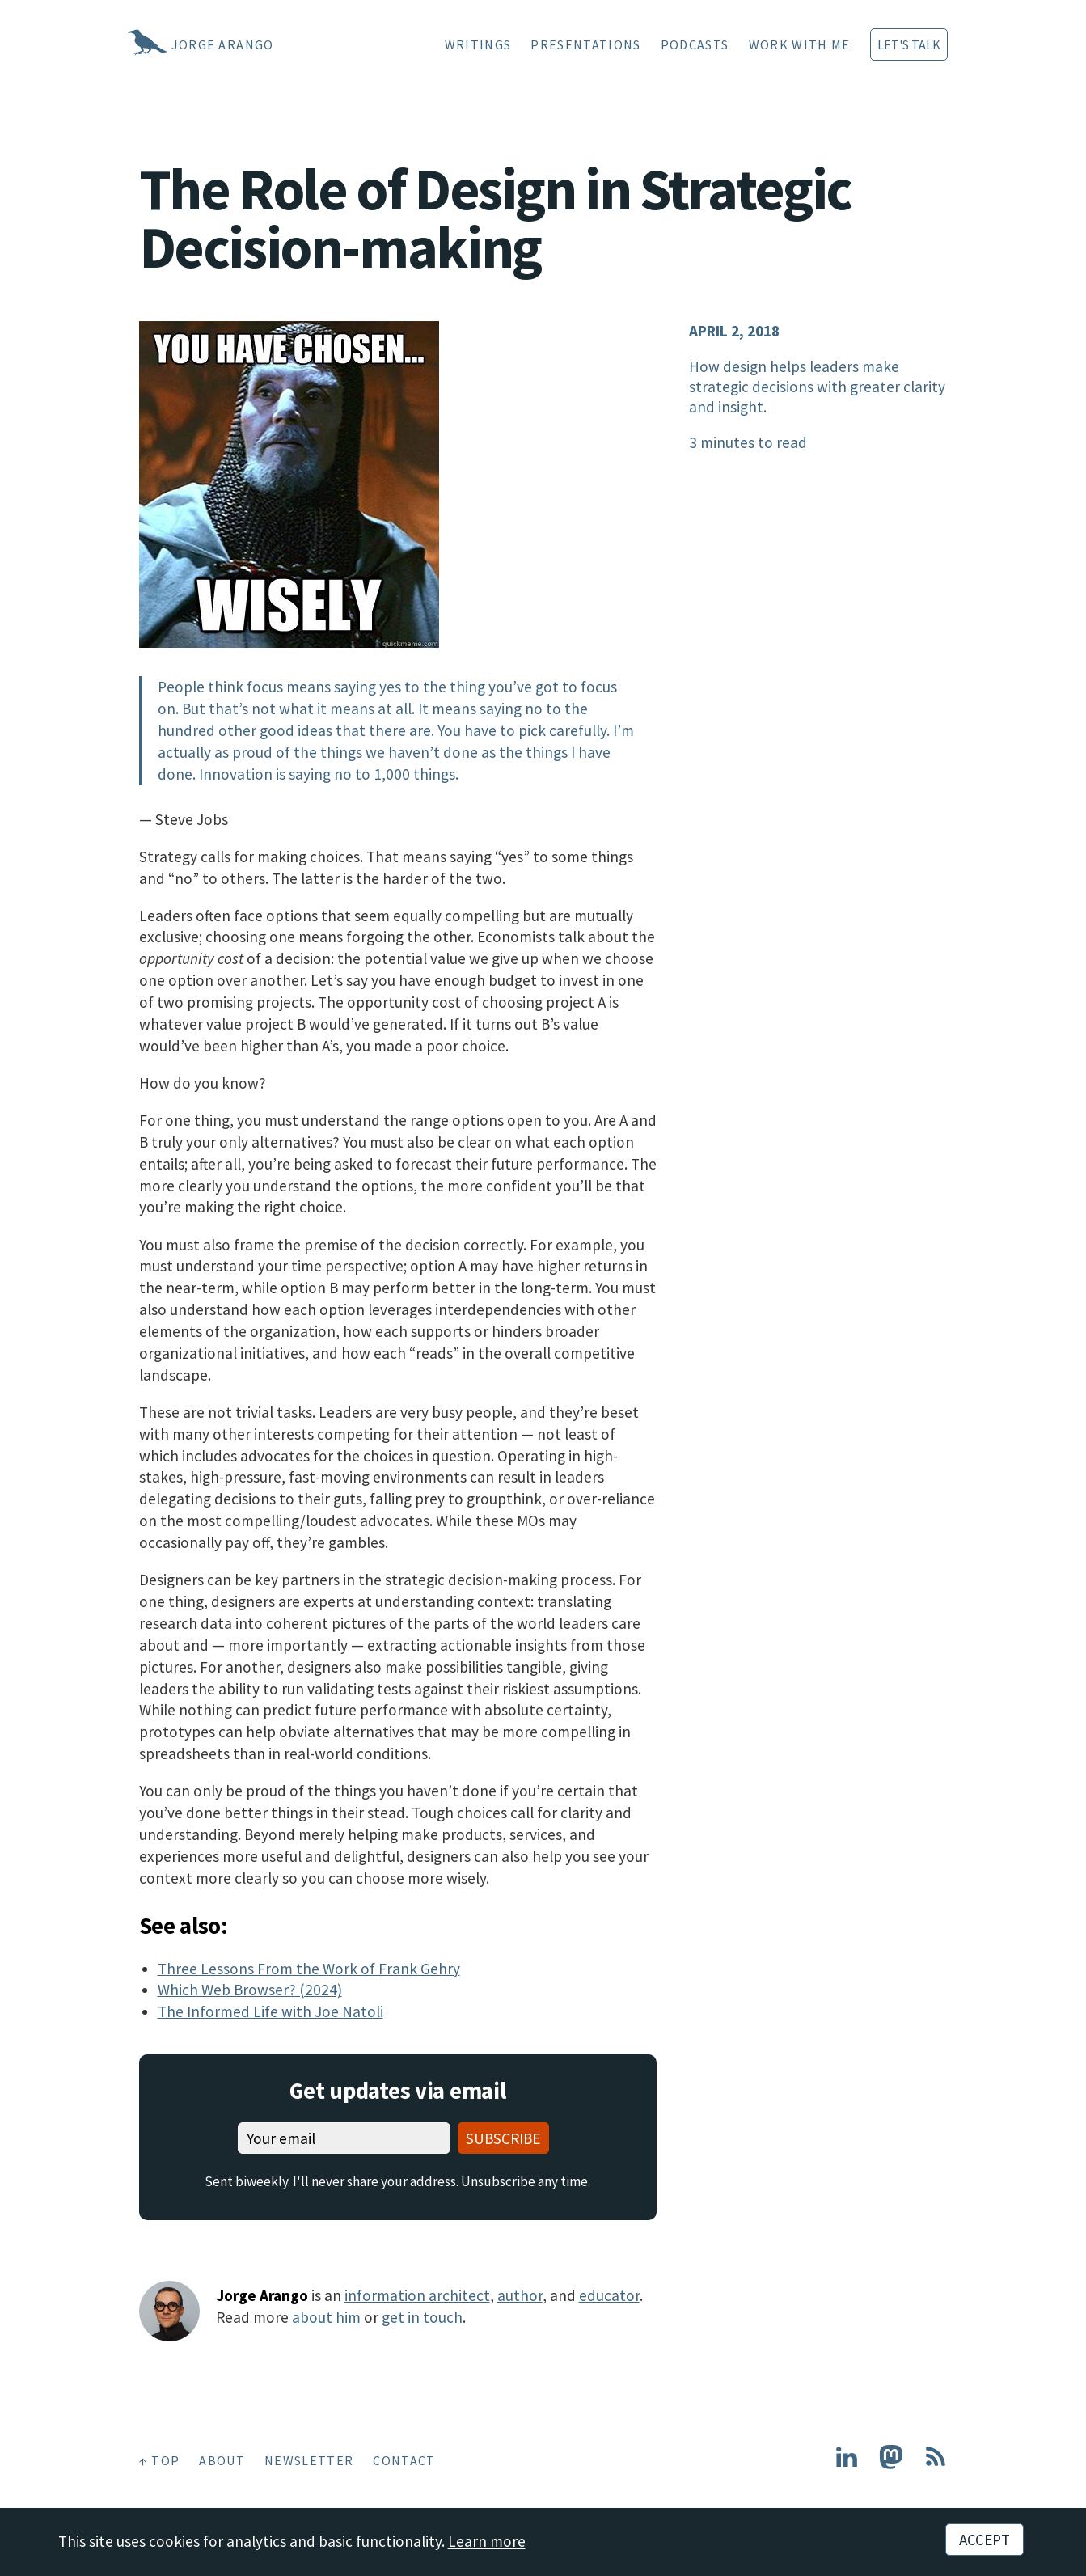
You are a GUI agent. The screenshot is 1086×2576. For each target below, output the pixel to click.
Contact (404, 2460)
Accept (984, 2539)
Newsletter (308, 2460)
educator (609, 2295)
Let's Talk (908, 44)
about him (326, 2317)
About (222, 2460)
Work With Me (800, 44)
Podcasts (695, 44)
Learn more (487, 2541)
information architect (417, 2295)
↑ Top (159, 2460)
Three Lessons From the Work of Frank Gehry (309, 1968)
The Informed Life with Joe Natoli (270, 2011)
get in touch (422, 2317)
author (520, 2295)
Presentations (585, 44)
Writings (478, 44)
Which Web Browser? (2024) (250, 1989)
